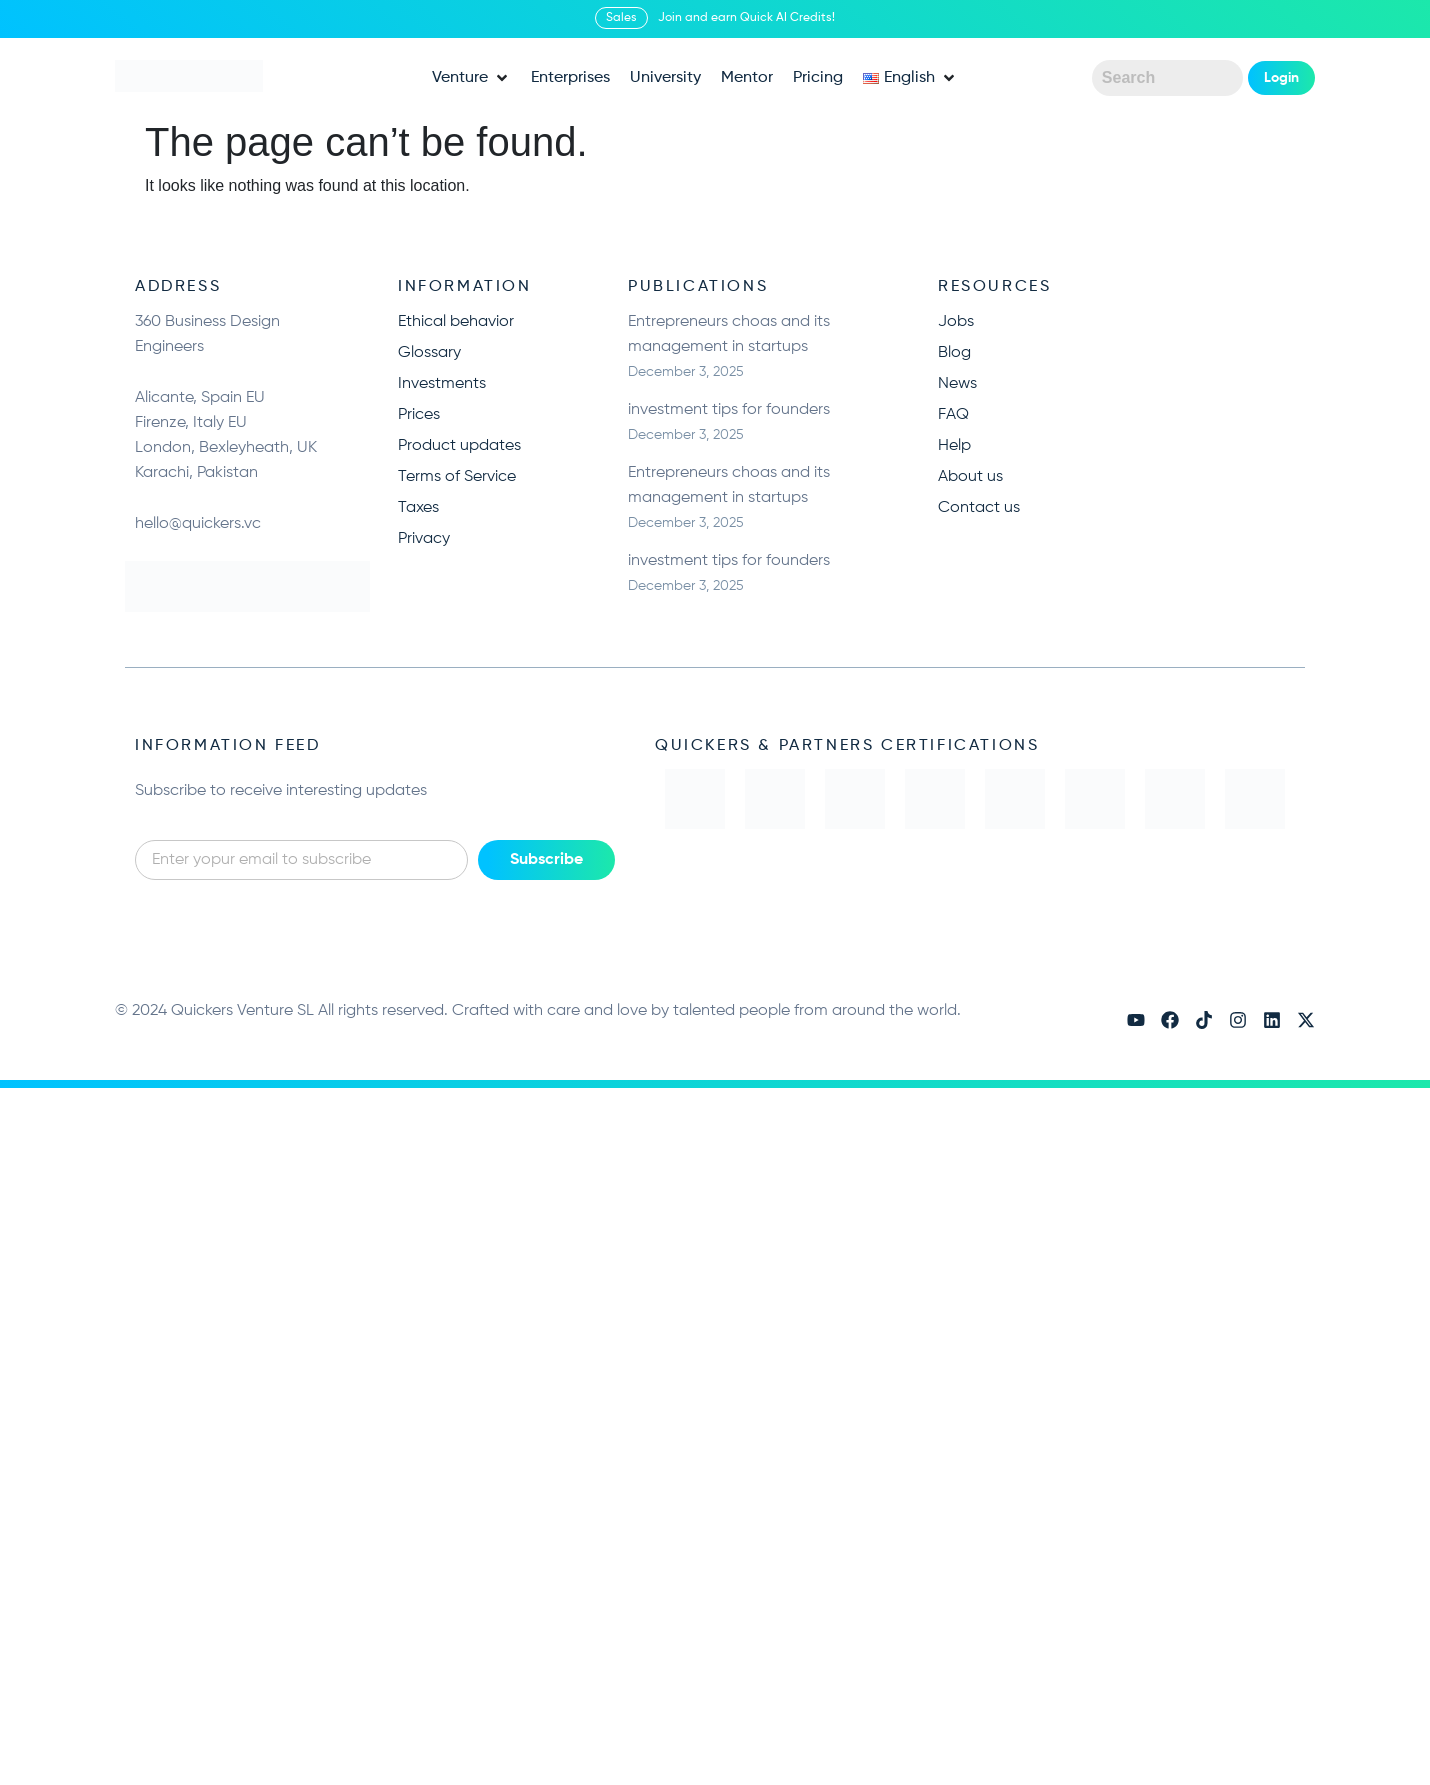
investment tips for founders (729, 410)
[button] (471, 78)
